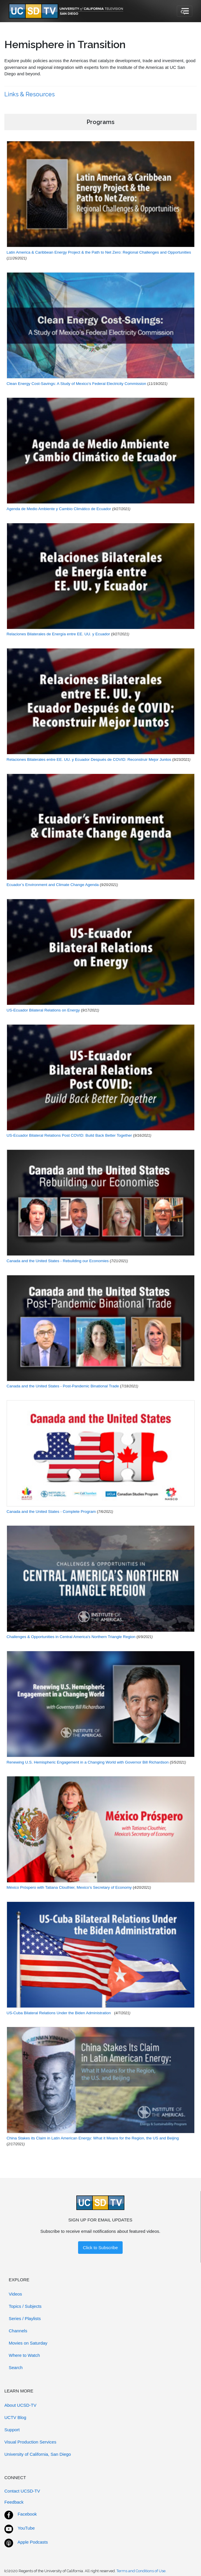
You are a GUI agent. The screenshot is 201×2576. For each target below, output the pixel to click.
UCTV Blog (15, 2417)
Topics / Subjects (25, 2306)
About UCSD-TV (20, 2405)
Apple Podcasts (32, 2542)
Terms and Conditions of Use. (141, 2571)
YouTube (26, 2528)
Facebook (27, 2514)
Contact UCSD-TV (22, 2490)
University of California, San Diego (37, 2454)
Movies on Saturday (28, 2342)
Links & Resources (30, 94)
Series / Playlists (25, 2318)
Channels (18, 2330)
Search (16, 2367)
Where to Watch (24, 2355)
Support (12, 2429)
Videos (15, 2293)
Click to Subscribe (100, 2247)
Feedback (14, 2502)
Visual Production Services (30, 2441)
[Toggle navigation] (184, 11)
